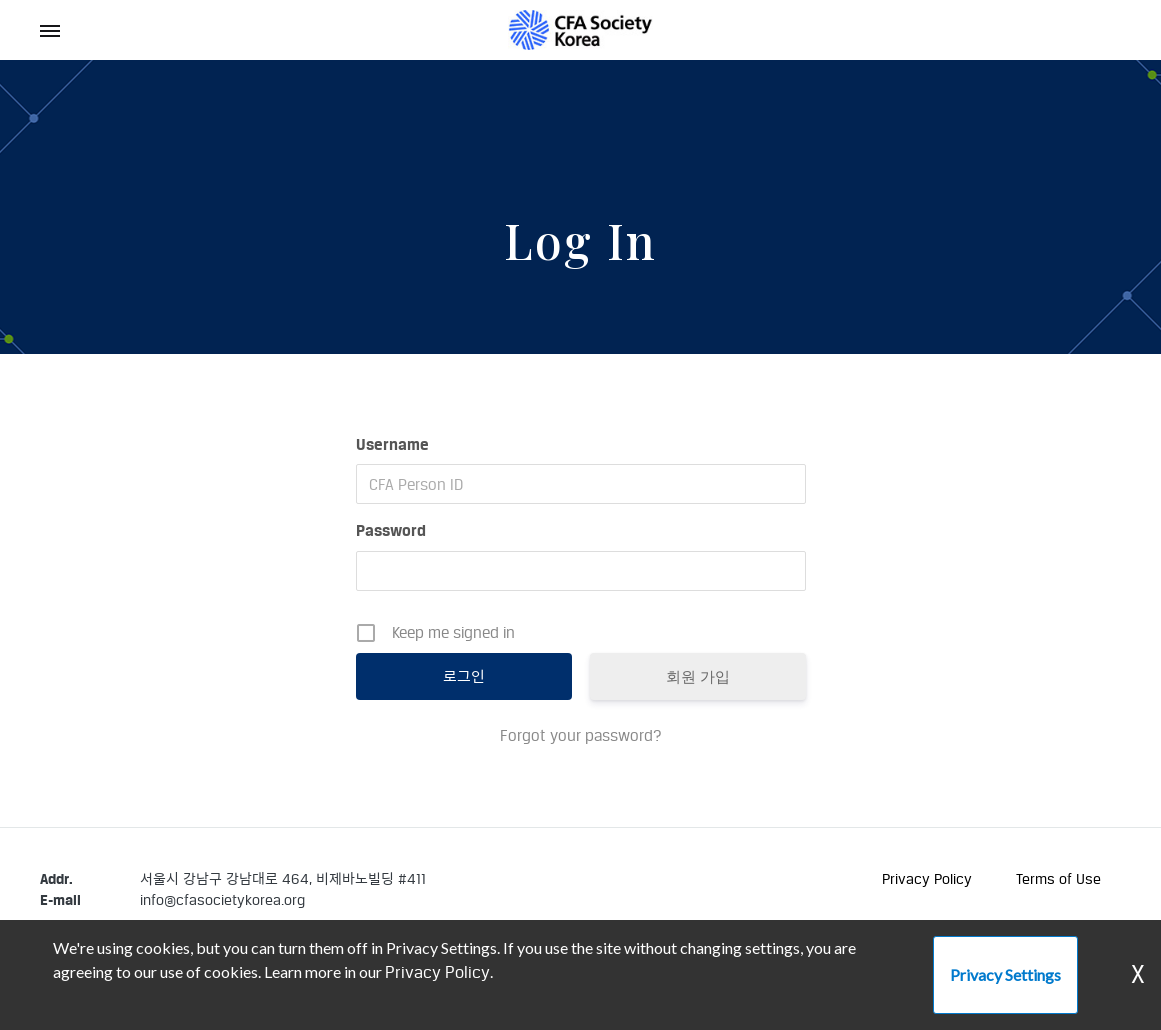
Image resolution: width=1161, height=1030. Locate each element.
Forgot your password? (580, 735)
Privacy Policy (927, 878)
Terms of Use (1058, 878)
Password (391, 530)
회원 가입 (698, 676)
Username (392, 444)
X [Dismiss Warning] (1138, 974)
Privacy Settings (1005, 974)
